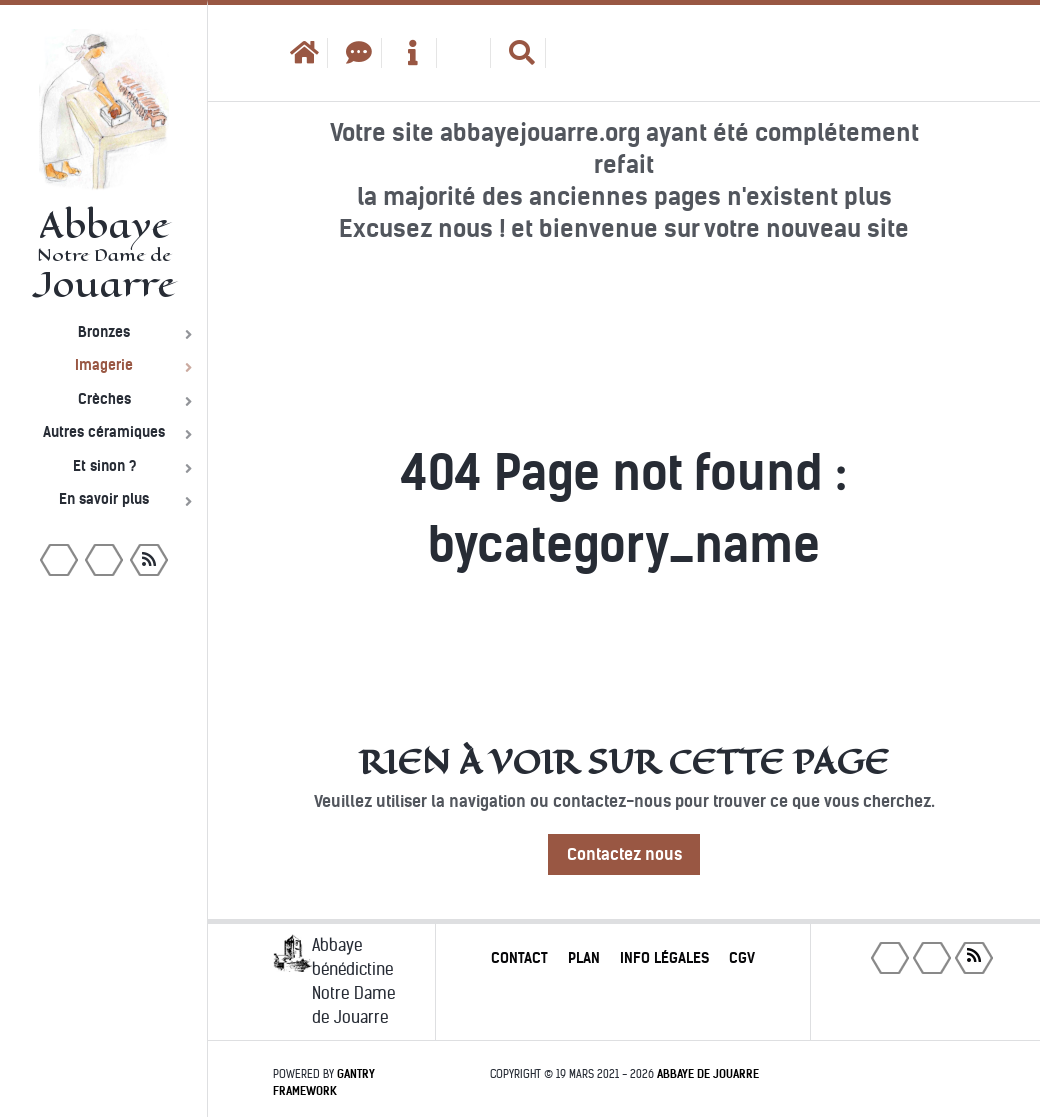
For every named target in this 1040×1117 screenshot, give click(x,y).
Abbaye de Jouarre (708, 1074)
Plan (584, 958)
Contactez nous (624, 854)
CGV (742, 958)
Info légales (664, 958)
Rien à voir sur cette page (624, 762)
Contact (519, 958)
